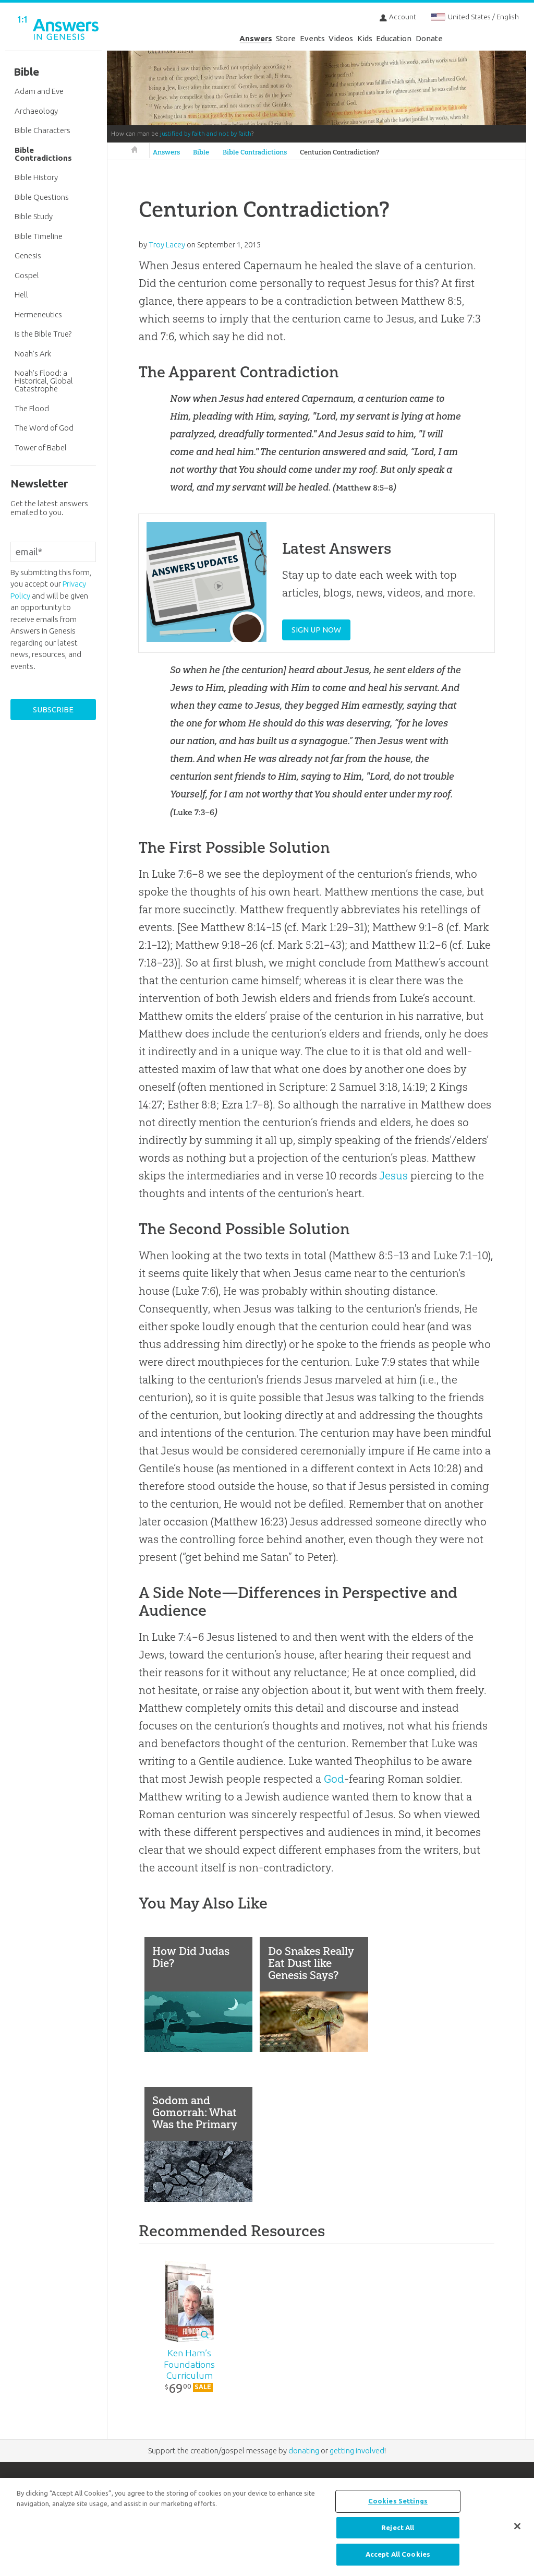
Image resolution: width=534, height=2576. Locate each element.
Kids (364, 38)
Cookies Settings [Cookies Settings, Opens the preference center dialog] (398, 2501)
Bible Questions (42, 197)
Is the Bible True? (43, 333)
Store (286, 38)
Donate (429, 38)
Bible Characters (42, 130)
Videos (341, 38)
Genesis (28, 255)
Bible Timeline (39, 236)
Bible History (36, 177)
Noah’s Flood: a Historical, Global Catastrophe (44, 380)
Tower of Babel (41, 447)
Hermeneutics (38, 314)
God (334, 1778)
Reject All (397, 2527)
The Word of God (44, 427)
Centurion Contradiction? (339, 152)
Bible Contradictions (255, 152)
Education (393, 38)
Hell (21, 294)
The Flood (32, 408)
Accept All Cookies (398, 2554)
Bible (201, 152)
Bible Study (34, 216)
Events (312, 38)
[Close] (517, 2526)
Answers (255, 38)
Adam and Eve (39, 91)
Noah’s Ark (33, 353)
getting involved (357, 2453)
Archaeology (36, 110)
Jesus (393, 1175)
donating (303, 2453)
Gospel (27, 275)
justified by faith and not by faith (205, 133)
